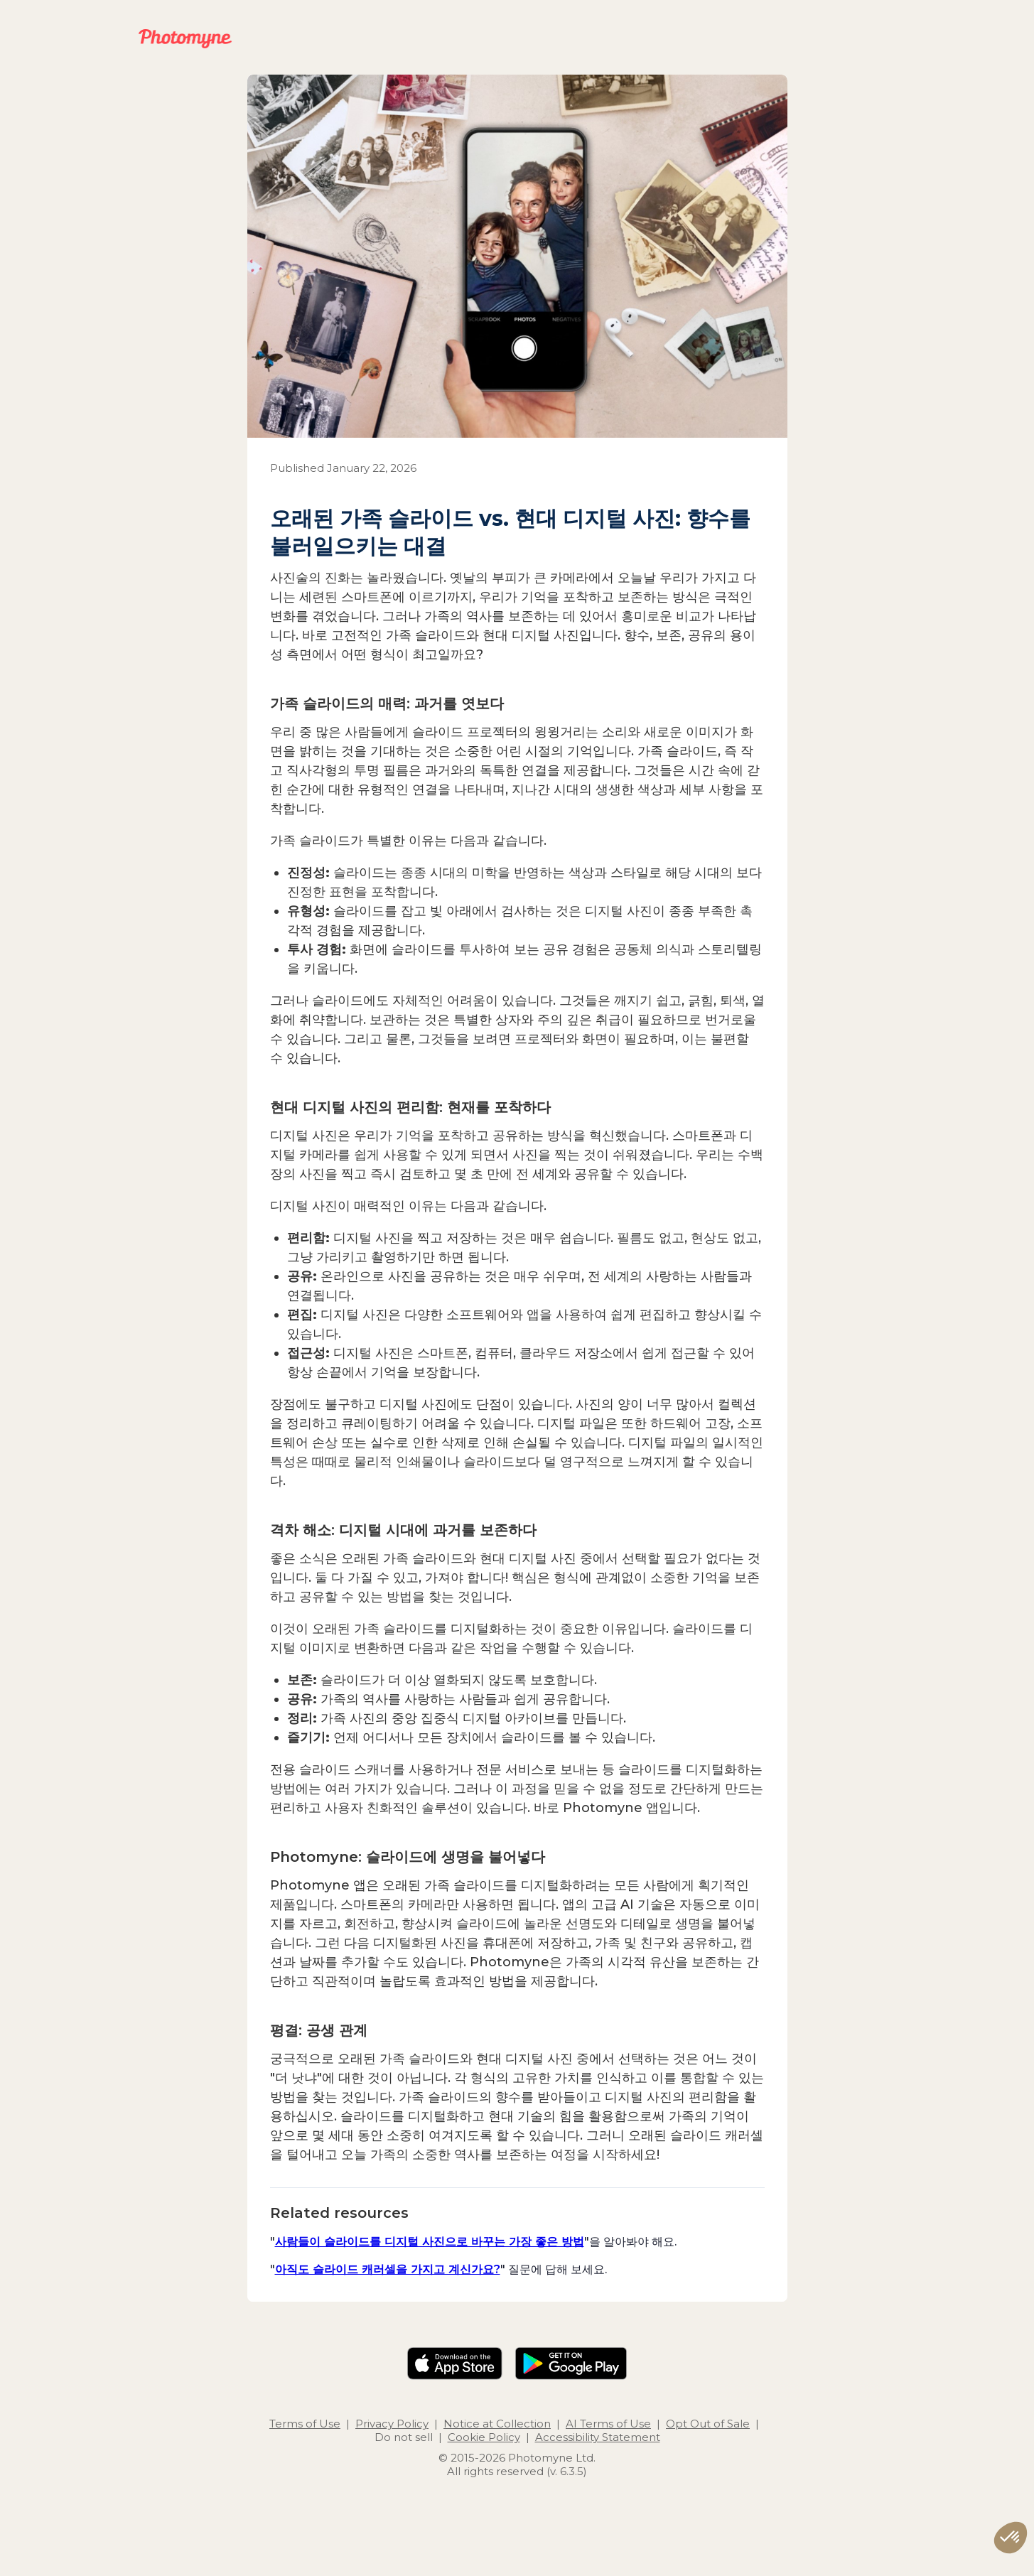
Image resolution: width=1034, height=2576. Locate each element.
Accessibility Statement (597, 2437)
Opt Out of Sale (708, 2423)
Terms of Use (304, 2423)
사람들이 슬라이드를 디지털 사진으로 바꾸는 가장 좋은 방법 (429, 2241)
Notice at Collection (497, 2423)
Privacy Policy (392, 2423)
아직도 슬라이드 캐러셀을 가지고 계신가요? (387, 2269)
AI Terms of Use (608, 2423)
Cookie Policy (484, 2437)
